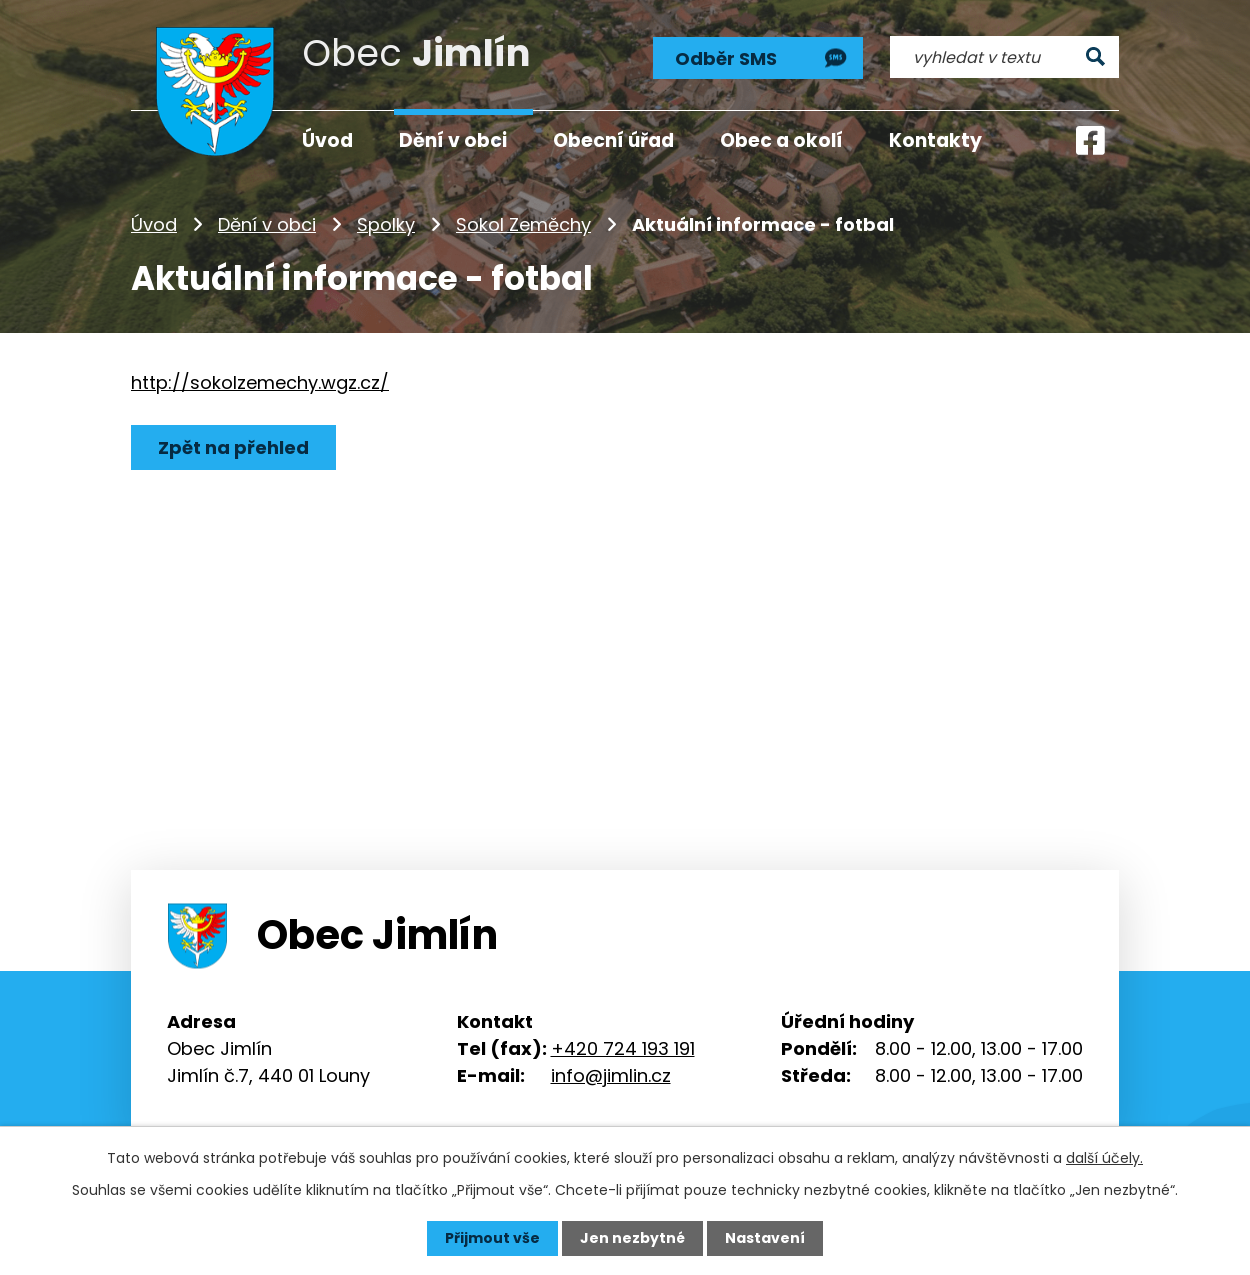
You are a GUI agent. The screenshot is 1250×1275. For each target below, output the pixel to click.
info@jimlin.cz (611, 1075)
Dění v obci (267, 224)
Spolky (386, 224)
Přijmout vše (492, 1238)
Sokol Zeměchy (523, 224)
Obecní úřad (613, 140)
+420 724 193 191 (623, 1048)
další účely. (1104, 1158)
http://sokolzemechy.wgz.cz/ (260, 382)
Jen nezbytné (632, 1238)
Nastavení (765, 1238)
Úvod (154, 224)
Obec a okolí (781, 140)
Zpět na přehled (233, 447)
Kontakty (935, 140)
